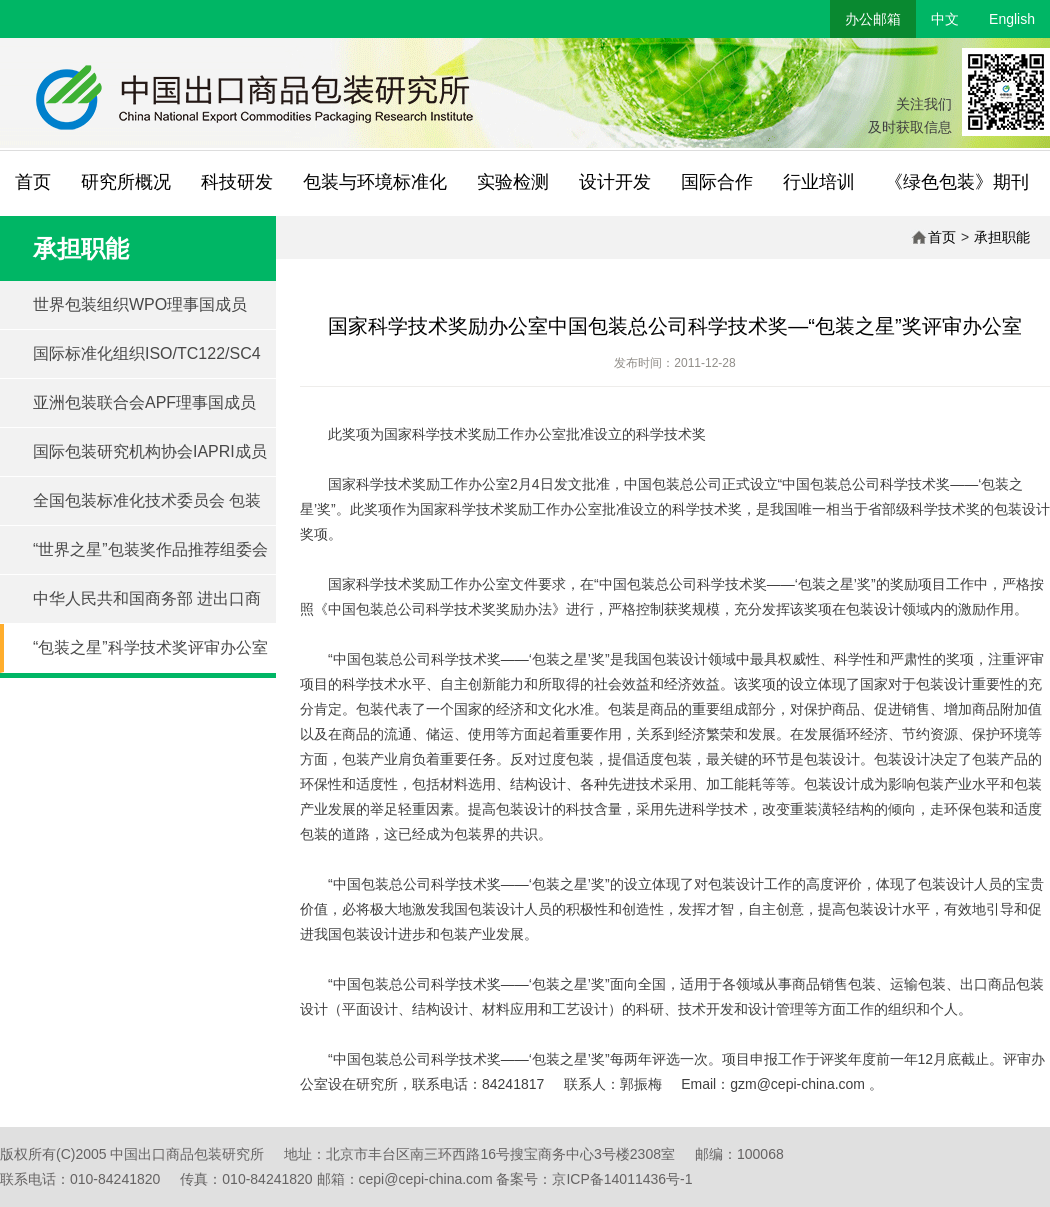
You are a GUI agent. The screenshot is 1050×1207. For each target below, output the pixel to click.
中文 (945, 19)
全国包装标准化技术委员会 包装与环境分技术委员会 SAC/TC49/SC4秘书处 (147, 509)
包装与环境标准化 (375, 182)
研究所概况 (126, 182)
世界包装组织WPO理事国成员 (140, 304)
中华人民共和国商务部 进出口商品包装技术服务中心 (147, 607)
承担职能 (1002, 237)
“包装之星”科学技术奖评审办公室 (150, 647)
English (1012, 19)
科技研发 (237, 182)
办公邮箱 (873, 19)
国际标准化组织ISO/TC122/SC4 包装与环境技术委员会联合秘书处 (153, 362)
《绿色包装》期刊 (957, 182)
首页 (33, 182)
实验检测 (513, 182)
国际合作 (717, 182)
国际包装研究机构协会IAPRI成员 (150, 451)
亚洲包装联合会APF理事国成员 (144, 402)
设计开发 (615, 182)
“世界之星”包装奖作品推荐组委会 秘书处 (150, 558)
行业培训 (819, 182)
